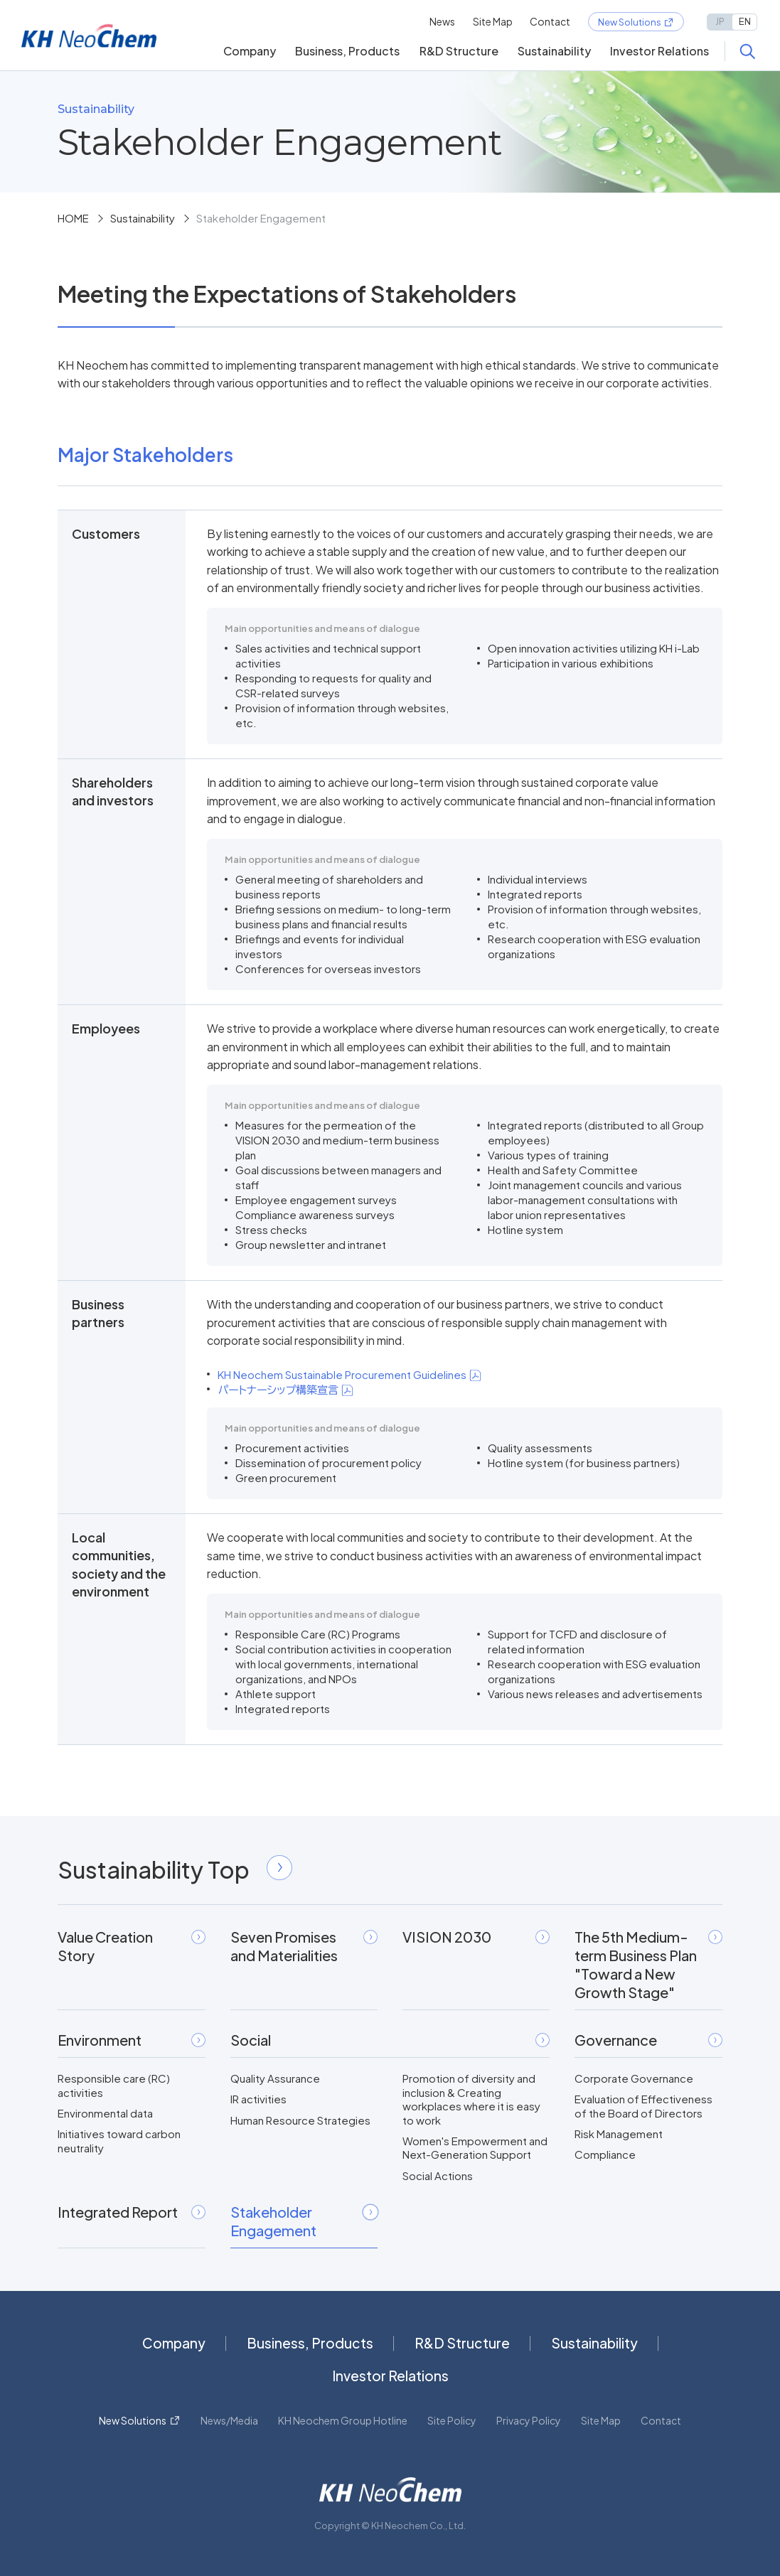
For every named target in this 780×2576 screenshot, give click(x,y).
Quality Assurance (275, 2078)
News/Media (229, 2420)
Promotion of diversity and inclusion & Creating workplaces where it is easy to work (471, 2099)
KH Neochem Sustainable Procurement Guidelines (349, 1374)
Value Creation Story (131, 1946)
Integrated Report (131, 2212)
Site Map (493, 21)
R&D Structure (459, 51)
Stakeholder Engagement (304, 2221)
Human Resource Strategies (300, 2120)
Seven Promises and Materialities (304, 1946)
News (442, 21)
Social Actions (437, 2175)
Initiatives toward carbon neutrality (119, 2140)
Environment (131, 2040)
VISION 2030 (476, 1937)
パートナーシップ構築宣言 (285, 1389)
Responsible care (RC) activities (114, 2085)
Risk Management (619, 2133)
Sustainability (554, 51)
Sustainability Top (175, 1869)
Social (390, 2040)
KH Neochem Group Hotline (342, 2420)
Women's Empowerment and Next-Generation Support (474, 2148)
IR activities (258, 2098)
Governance (648, 2040)
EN (745, 21)
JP (720, 21)
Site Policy (451, 2420)
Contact (550, 21)
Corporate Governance (634, 2078)
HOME (73, 218)
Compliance (605, 2154)
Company (249, 51)
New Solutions (629, 22)
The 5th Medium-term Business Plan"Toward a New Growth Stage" (648, 1964)
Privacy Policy (528, 2420)
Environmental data (105, 2113)
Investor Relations (659, 51)
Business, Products (347, 51)
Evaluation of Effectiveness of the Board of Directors (643, 2106)
